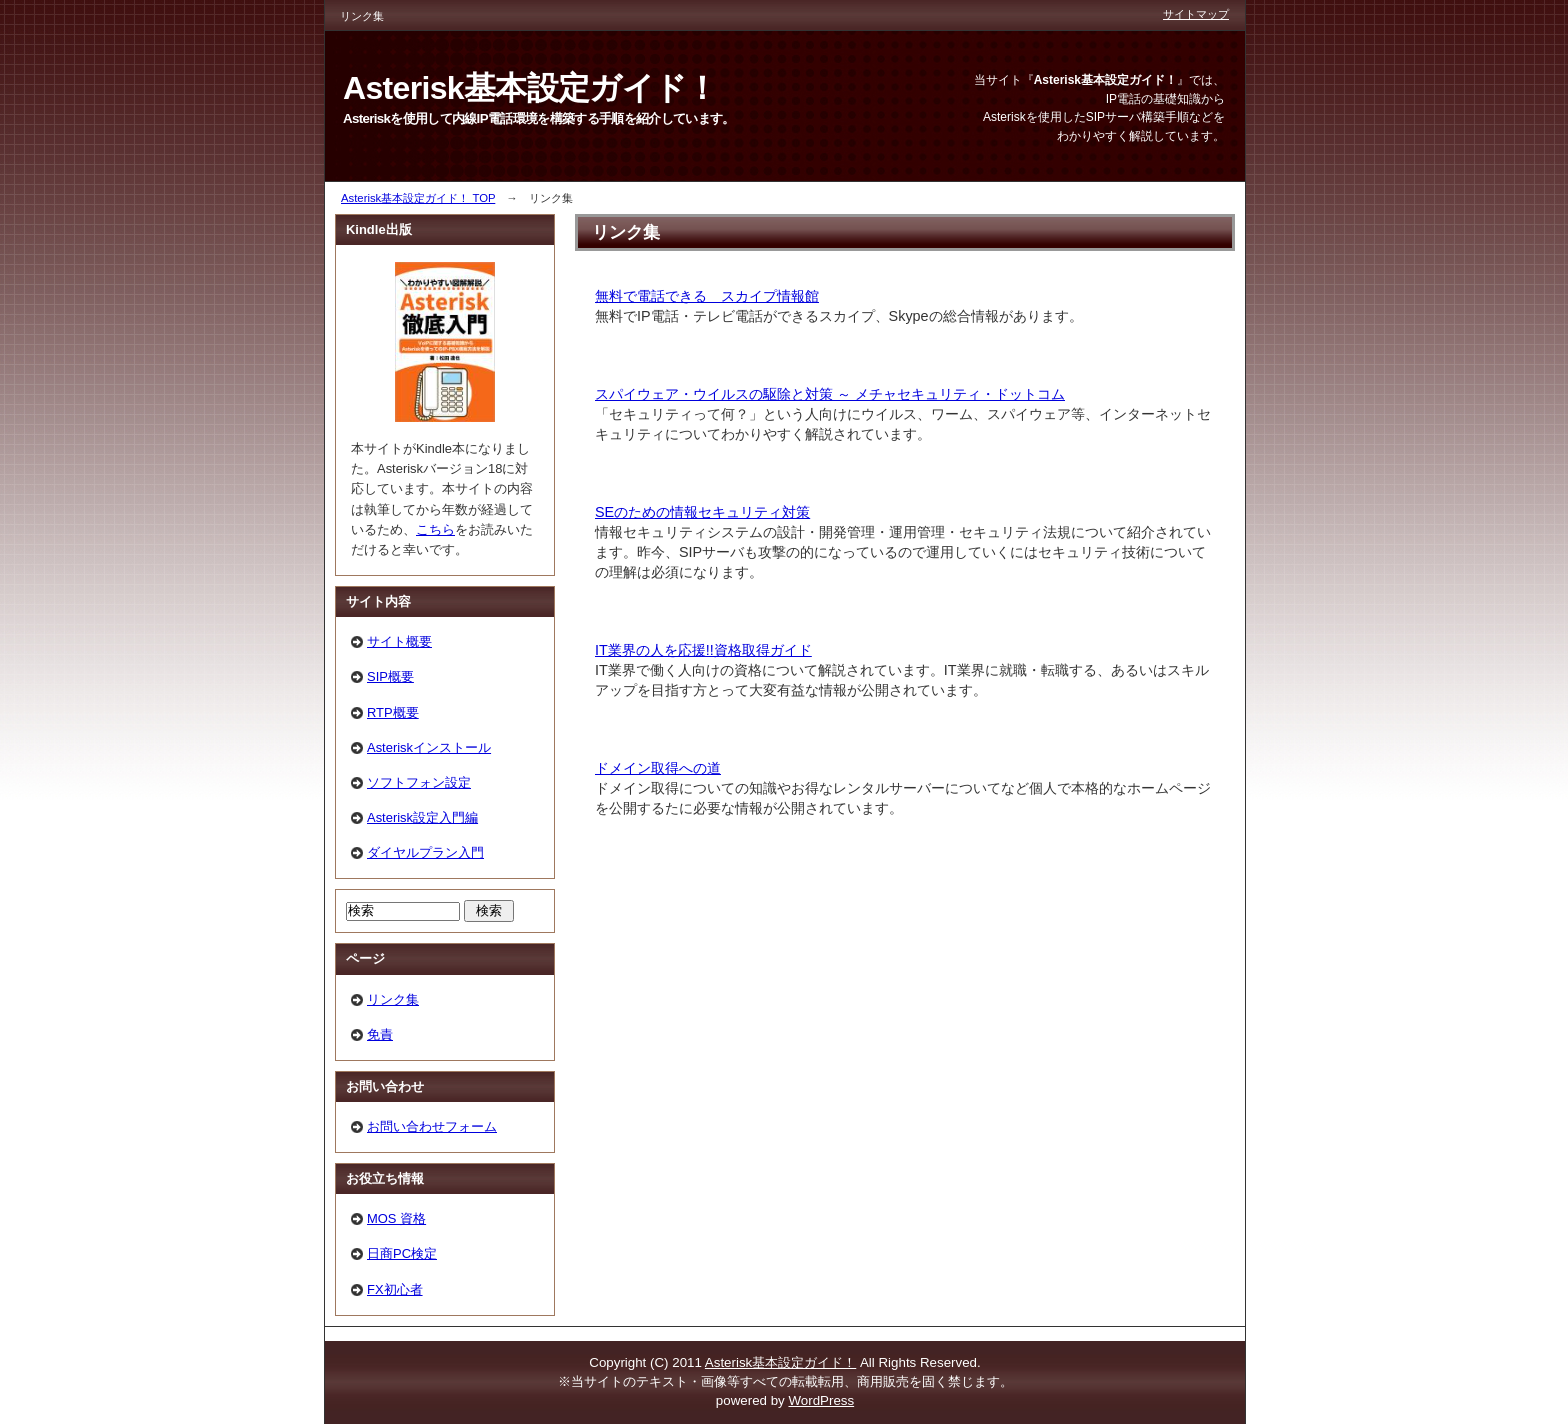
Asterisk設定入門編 (422, 817)
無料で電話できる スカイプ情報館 (707, 296)
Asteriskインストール (429, 747)
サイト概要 (399, 641)
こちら (435, 529)
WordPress (821, 1400)
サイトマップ (1196, 14)
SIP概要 (390, 676)
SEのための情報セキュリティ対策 (702, 512)
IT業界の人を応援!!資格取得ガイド (703, 650)
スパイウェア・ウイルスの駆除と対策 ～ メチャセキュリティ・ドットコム (830, 394)
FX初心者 (395, 1289)
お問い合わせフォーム (432, 1126)
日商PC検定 (402, 1253)
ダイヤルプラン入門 (425, 852)
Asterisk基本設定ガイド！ (780, 1362)
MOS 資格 (396, 1218)
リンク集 (393, 999)
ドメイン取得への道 (658, 768)
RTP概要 (393, 712)
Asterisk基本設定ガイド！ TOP (418, 198)
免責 (380, 1034)
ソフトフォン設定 (419, 782)
